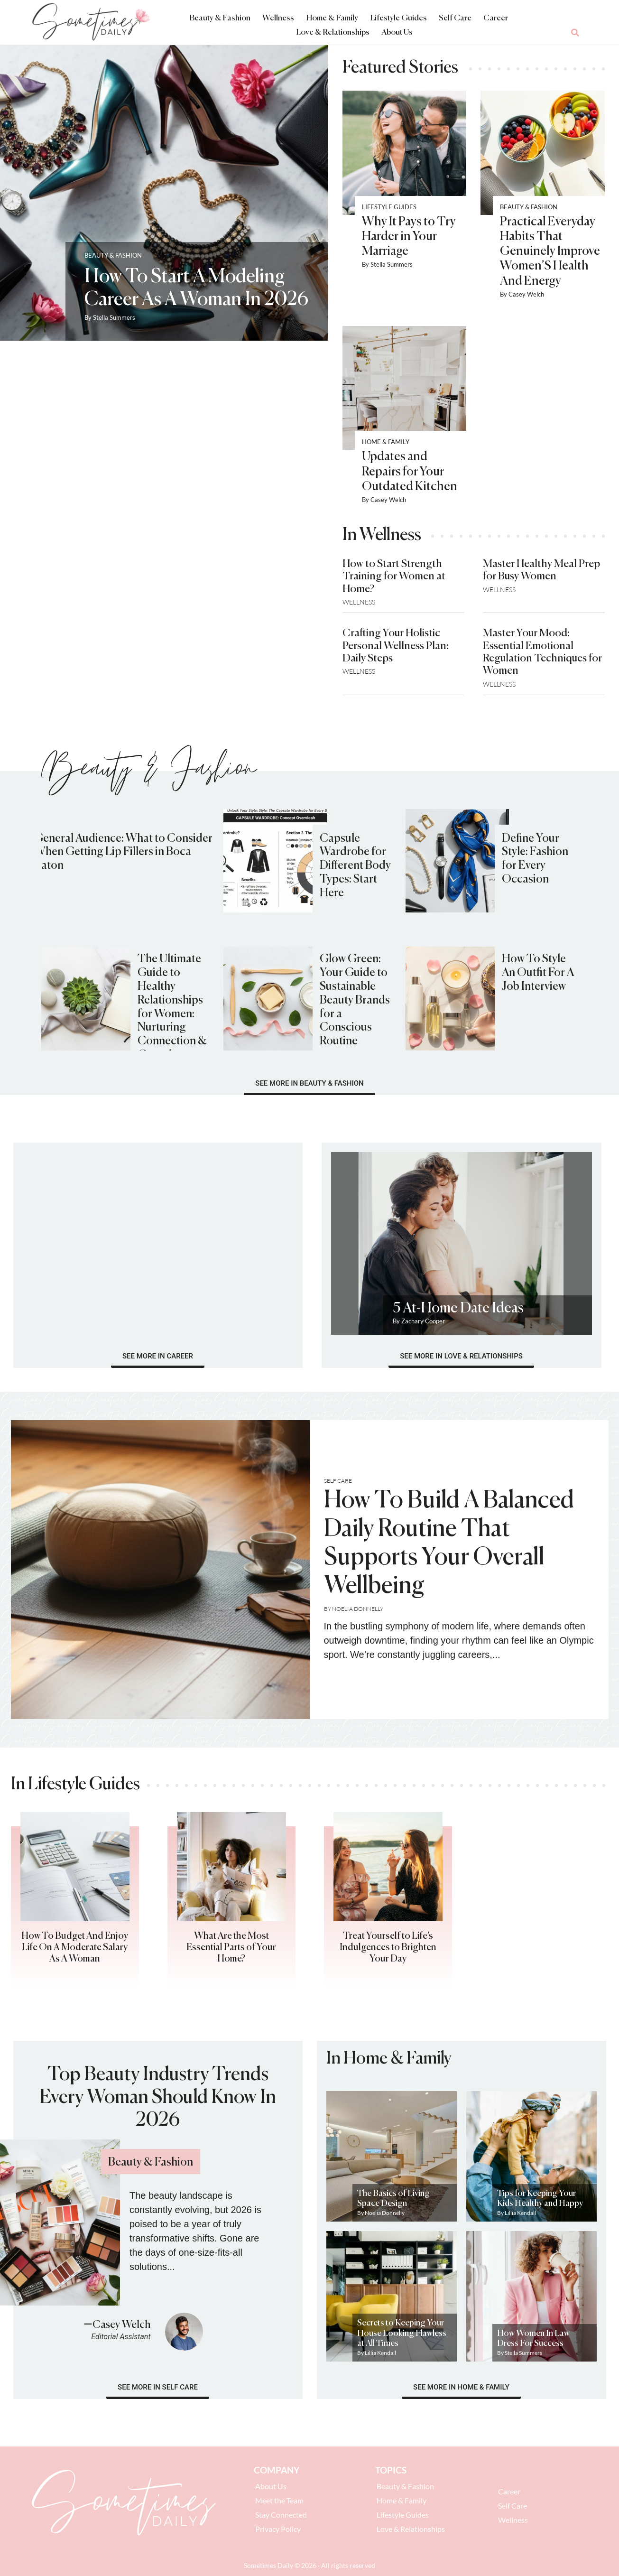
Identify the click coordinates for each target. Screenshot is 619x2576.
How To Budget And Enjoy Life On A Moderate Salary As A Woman (74, 1947)
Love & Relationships (333, 32)
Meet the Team (279, 2500)
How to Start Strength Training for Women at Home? (393, 577)
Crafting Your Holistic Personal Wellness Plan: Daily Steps (395, 646)
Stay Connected (281, 2514)
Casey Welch (526, 294)
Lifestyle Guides (398, 18)
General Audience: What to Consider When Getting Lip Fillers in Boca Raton (123, 852)
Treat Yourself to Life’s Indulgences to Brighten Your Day (388, 1947)
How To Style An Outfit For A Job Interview (538, 972)
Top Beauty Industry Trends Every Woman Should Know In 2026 (157, 2097)
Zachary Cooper (423, 1321)
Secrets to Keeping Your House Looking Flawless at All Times (401, 2333)
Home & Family (332, 18)
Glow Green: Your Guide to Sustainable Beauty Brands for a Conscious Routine (355, 1000)
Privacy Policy (278, 2528)
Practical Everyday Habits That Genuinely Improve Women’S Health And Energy (550, 252)
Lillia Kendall (520, 2212)
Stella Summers (114, 317)
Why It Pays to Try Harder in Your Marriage (409, 237)
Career (495, 18)
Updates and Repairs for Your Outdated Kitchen (409, 472)
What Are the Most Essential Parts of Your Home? (231, 1947)
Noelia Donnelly (357, 1608)
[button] (575, 33)
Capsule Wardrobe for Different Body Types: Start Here (355, 866)
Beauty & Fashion (219, 18)
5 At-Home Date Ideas (458, 1309)
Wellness (278, 18)
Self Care (455, 18)
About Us (397, 32)
